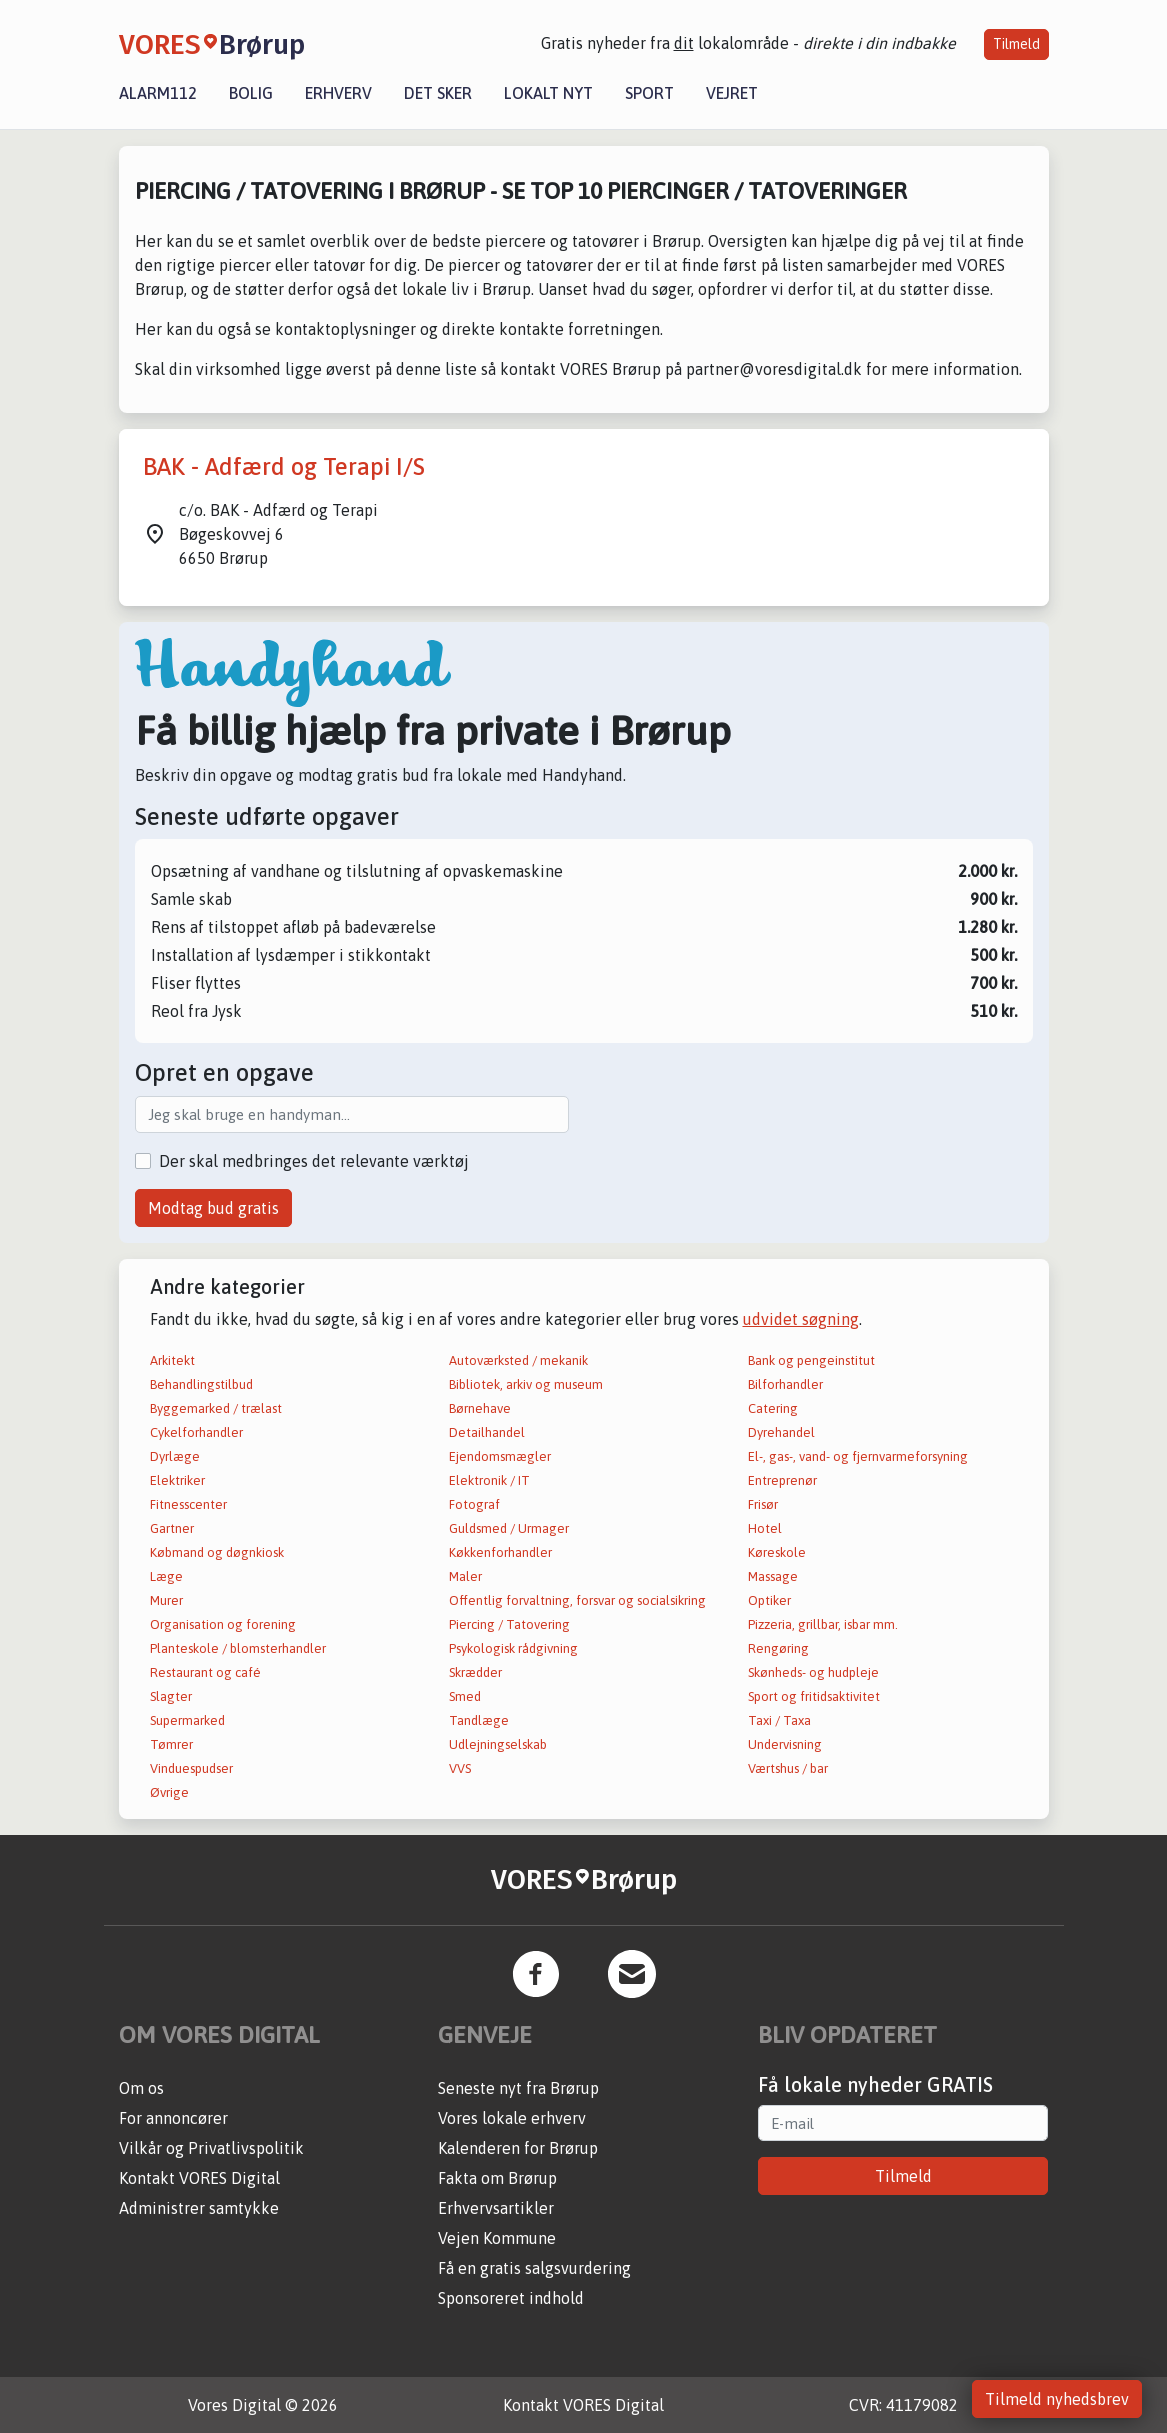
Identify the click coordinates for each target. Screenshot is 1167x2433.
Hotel (765, 1528)
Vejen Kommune (497, 2238)
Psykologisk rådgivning (513, 1648)
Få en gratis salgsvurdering (534, 2268)
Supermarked (187, 1720)
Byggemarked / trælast (216, 1408)
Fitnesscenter (188, 1504)
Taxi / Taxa (779, 1720)
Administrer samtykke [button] (199, 2208)
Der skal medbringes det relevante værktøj (314, 1161)
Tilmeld (1016, 44)
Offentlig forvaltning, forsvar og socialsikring (577, 1600)
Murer (166, 1600)
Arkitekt (172, 1360)
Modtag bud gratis (213, 1208)
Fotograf (474, 1504)
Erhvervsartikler (496, 2208)
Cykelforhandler (196, 1432)
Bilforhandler (785, 1384)
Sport (649, 93)
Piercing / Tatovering (509, 1624)
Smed (465, 1696)
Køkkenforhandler (500, 1552)
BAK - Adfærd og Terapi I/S (284, 466)
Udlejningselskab (498, 1744)
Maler (465, 1576)
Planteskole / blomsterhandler (238, 1648)
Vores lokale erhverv (512, 2118)
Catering (773, 1408)
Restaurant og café (205, 1672)
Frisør (763, 1504)
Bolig (251, 93)
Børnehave (480, 1408)
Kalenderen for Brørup (518, 2148)
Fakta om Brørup (497, 2178)
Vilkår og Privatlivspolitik (211, 2148)
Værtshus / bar (788, 1768)
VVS (460, 1768)
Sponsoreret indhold (511, 2298)
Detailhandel (487, 1432)
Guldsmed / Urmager (509, 1528)
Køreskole (777, 1552)
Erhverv (338, 93)
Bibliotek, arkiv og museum (526, 1384)
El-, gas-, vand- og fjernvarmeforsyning (858, 1456)
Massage (773, 1576)
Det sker (438, 93)
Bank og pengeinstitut (811, 1360)
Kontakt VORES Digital (199, 2178)
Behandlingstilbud (201, 1384)
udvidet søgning (801, 1319)
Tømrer (171, 1744)
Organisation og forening (223, 1624)
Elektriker (177, 1480)
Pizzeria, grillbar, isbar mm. (823, 1624)
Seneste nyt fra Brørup (518, 2088)
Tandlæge (479, 1720)
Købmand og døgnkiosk (217, 1552)
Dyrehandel (781, 1432)
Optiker (769, 1600)
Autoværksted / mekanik (518, 1360)
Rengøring (778, 1648)
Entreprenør (782, 1480)
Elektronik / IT (489, 1480)
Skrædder (475, 1672)
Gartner (172, 1528)
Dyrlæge (175, 1456)
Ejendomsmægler (500, 1456)
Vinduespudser (191, 1768)
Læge (166, 1576)
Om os (141, 2088)
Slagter (171, 1696)
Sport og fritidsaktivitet (814, 1696)
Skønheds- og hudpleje (813, 1672)
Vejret (732, 93)
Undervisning (785, 1744)
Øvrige (169, 1792)
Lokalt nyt (548, 93)
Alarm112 (158, 93)
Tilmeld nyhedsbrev (1057, 2399)
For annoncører (173, 2118)
